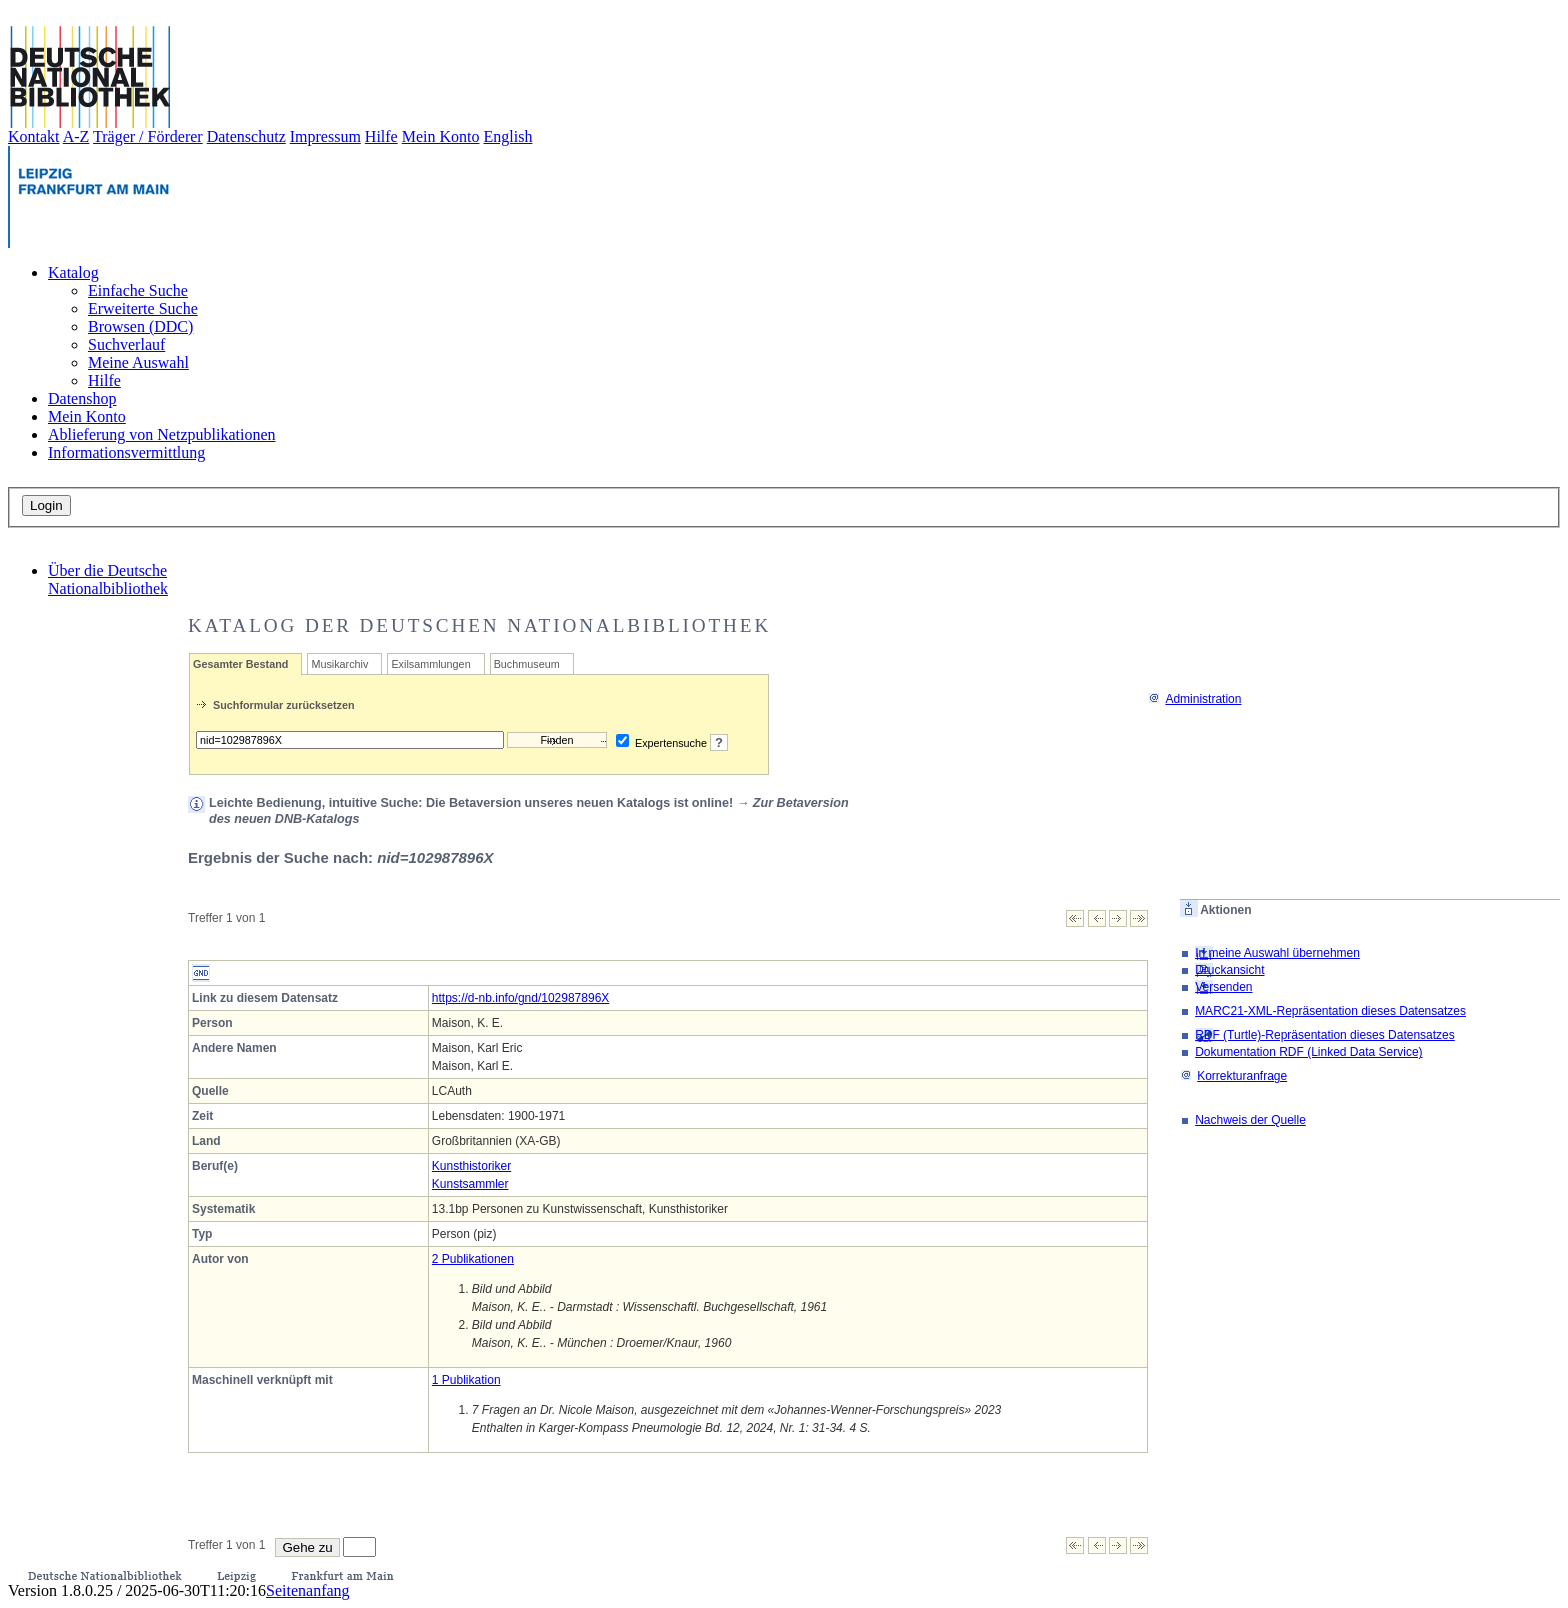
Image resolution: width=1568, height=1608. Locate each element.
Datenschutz (246, 136)
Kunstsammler (470, 1184)
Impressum (325, 136)
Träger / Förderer (148, 136)
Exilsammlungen (430, 664)
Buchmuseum (527, 664)
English (508, 136)
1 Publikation (466, 1380)
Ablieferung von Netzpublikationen (162, 434)
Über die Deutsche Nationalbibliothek (108, 579)
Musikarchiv (339, 664)
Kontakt (34, 136)
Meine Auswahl (138, 362)
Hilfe (381, 136)
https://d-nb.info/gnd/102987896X (520, 998)
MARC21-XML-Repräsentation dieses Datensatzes (1330, 1011)
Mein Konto (441, 136)
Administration (1194, 699)
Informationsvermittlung (126, 452)
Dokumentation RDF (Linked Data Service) (1308, 1052)
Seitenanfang (308, 1590)
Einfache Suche (138, 290)
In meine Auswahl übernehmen (1277, 953)
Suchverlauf (126, 344)
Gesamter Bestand (240, 664)
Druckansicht (1229, 970)
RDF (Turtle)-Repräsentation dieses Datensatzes (1325, 1035)
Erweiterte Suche (143, 308)
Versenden (1223, 987)
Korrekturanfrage (1233, 1076)
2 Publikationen (473, 1259)
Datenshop (82, 398)
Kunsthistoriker (471, 1166)
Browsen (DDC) (140, 326)
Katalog (73, 272)
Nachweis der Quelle (1250, 1120)
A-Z (76, 136)
